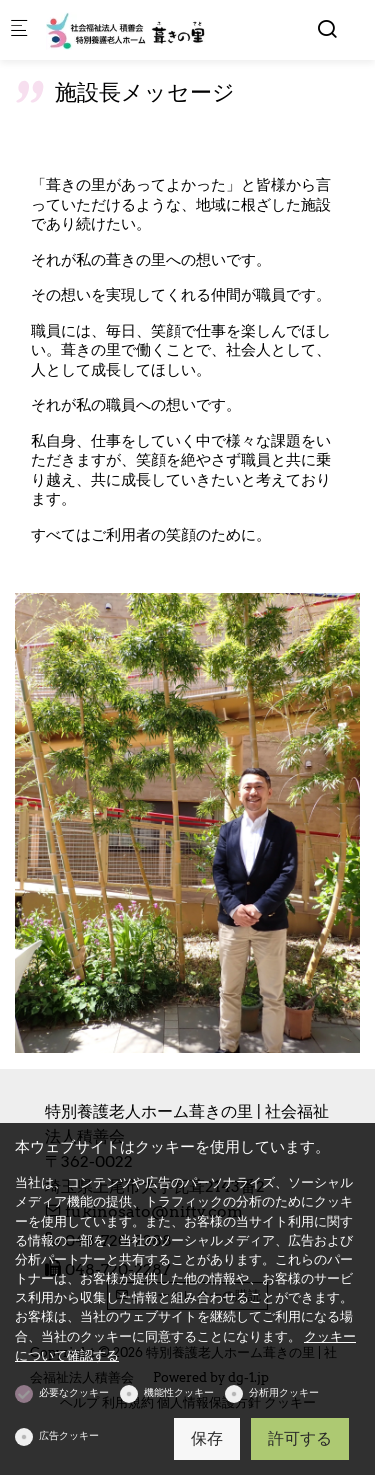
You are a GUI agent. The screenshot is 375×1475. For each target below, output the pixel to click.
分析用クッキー (284, 1392)
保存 (207, 1438)
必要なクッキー (74, 1392)
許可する (300, 1438)
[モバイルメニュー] (19, 30)
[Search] (327, 29)
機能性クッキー (179, 1392)
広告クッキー (69, 1435)
